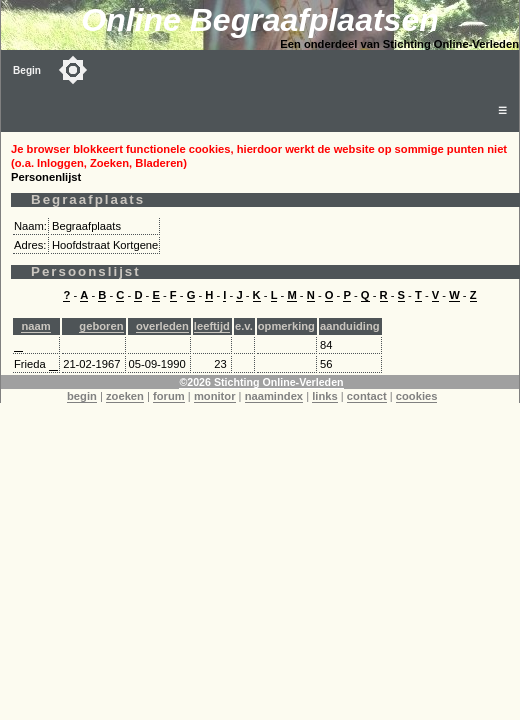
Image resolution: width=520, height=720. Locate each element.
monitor (215, 396)
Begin (27, 70)
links (325, 396)
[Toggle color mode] (73, 70)
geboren (101, 326)
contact (367, 396)
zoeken (125, 396)
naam (35, 326)
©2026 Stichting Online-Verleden (261, 382)
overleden (162, 326)
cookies (417, 396)
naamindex (274, 396)
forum (169, 396)
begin (82, 396)
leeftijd (212, 326)
